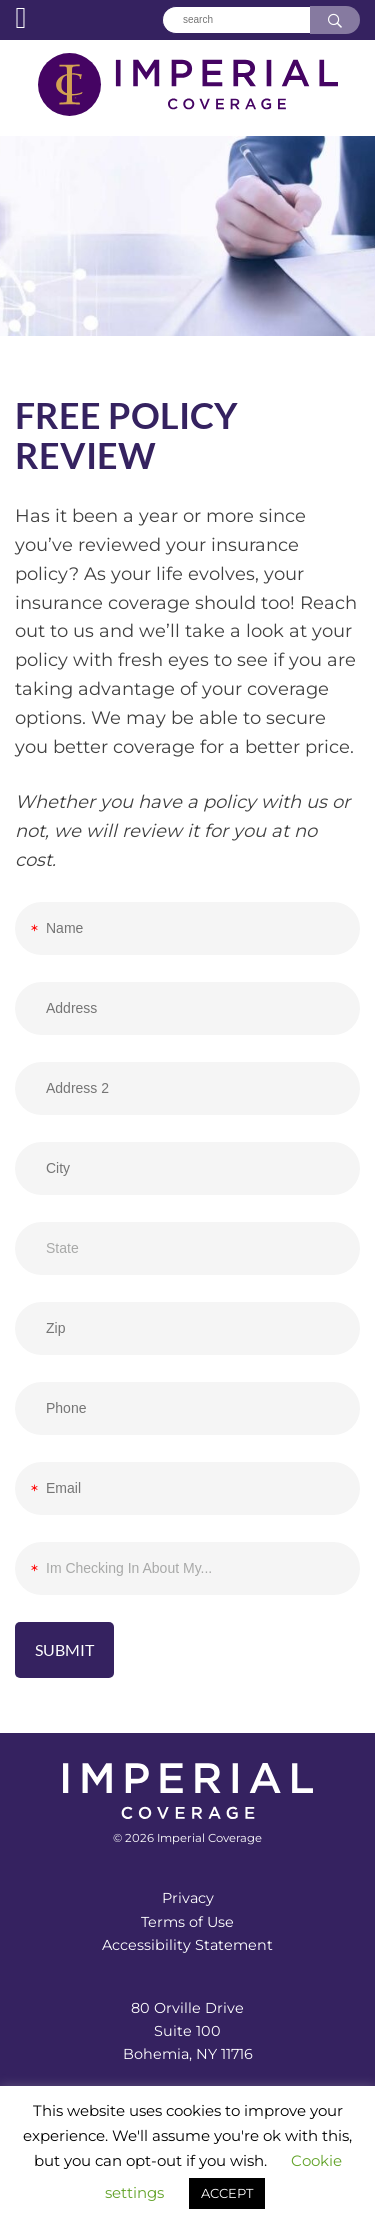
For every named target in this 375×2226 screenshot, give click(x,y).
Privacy (188, 1898)
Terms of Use (187, 1922)
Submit (64, 1649)
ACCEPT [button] (227, 2193)
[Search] (236, 20)
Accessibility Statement (187, 1945)
